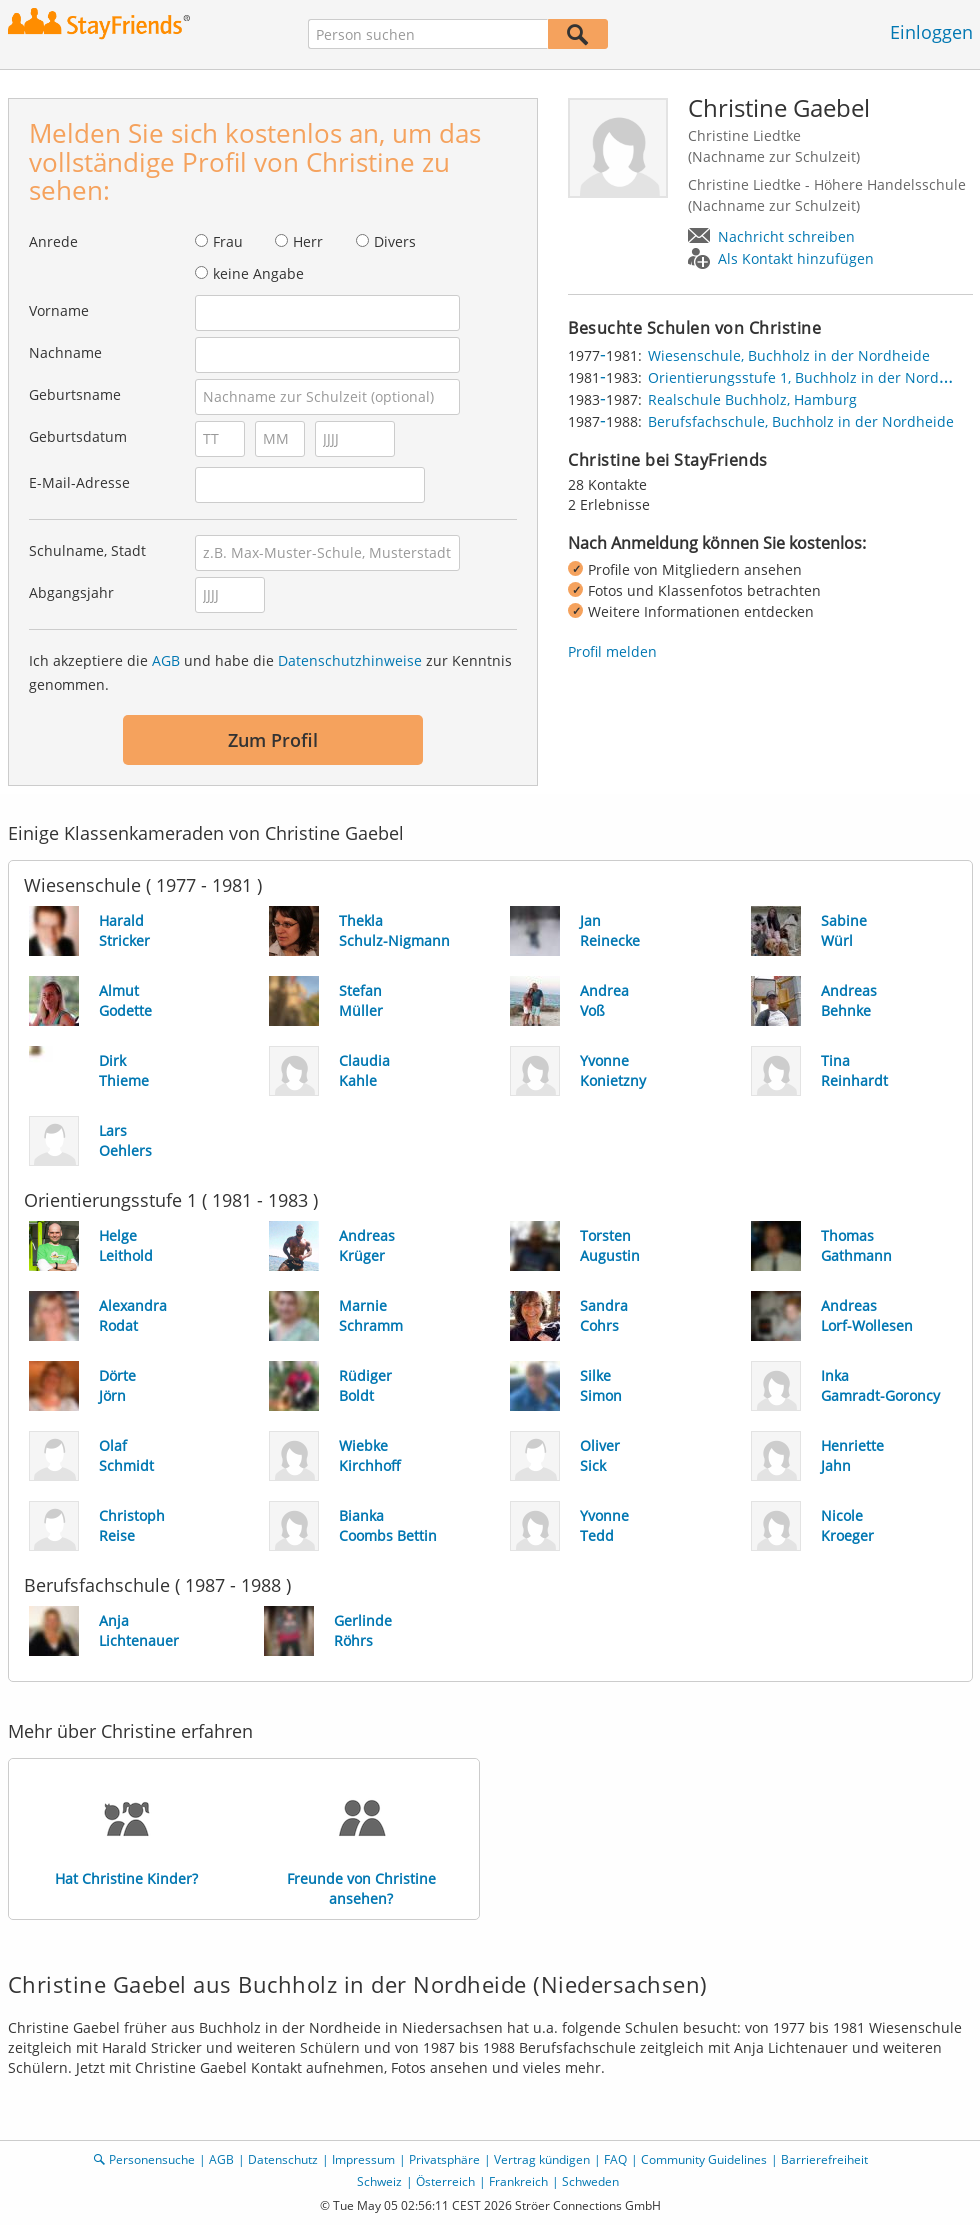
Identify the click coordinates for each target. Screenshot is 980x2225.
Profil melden (612, 651)
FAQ (615, 2159)
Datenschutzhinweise (350, 660)
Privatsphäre (444, 2159)
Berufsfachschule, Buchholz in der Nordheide (801, 421)
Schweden (590, 2181)
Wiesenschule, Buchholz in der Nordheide (789, 355)
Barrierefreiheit (824, 2159)
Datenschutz (283, 2159)
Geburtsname (75, 394)
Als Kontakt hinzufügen (796, 258)
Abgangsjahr (71, 592)
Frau (228, 241)
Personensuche (152, 2159)
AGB (166, 660)
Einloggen (931, 32)
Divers (395, 241)
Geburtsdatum (78, 436)
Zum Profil (273, 740)
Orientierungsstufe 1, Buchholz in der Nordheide (812, 377)
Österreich (445, 2181)
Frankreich (518, 2181)
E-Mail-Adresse (79, 482)
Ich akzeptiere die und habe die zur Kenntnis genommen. (270, 672)
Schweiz (379, 2181)
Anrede (53, 241)
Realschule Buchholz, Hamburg (752, 399)
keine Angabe (258, 273)
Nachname (65, 352)
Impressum (363, 2159)
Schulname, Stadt (87, 550)
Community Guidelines (704, 2159)
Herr (308, 241)
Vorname (59, 310)
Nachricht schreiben (786, 236)
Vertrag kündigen (542, 2159)
